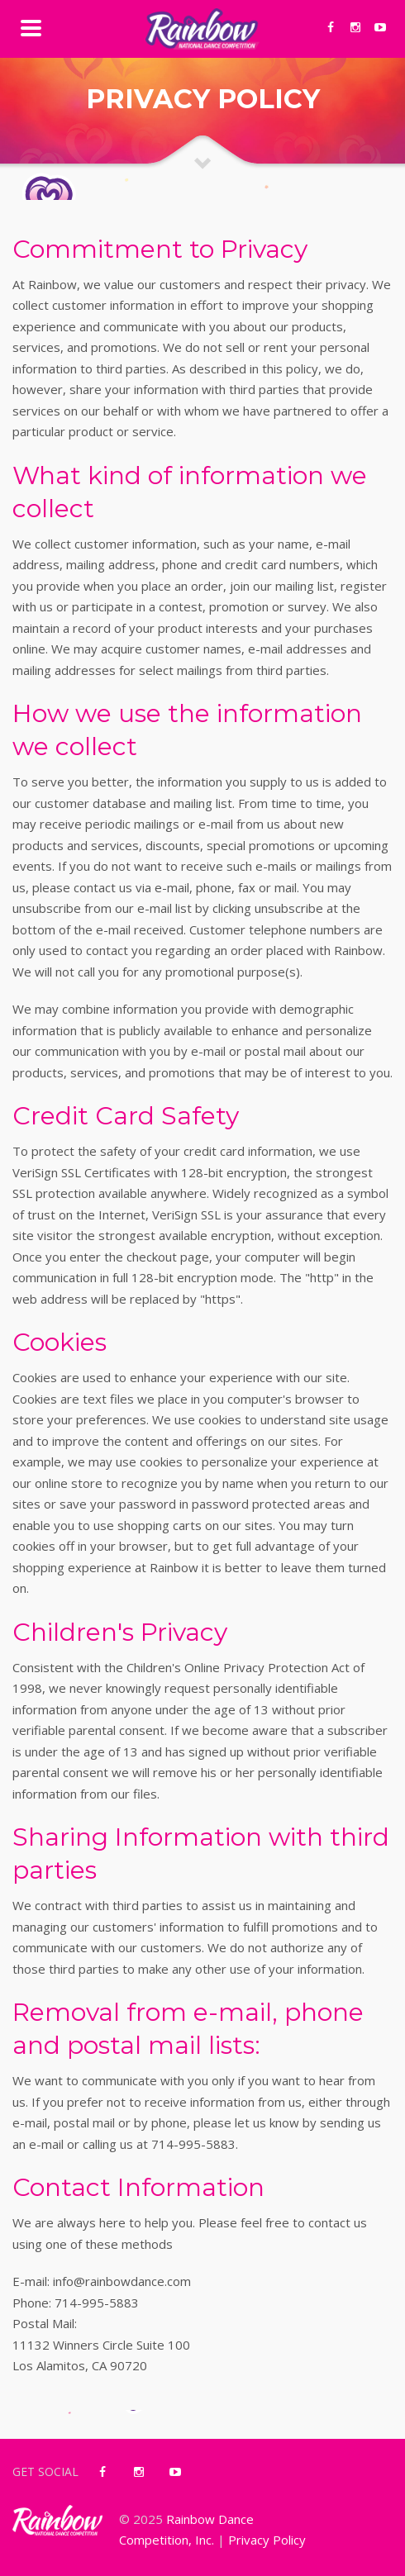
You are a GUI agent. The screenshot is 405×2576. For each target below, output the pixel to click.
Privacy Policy (267, 2539)
